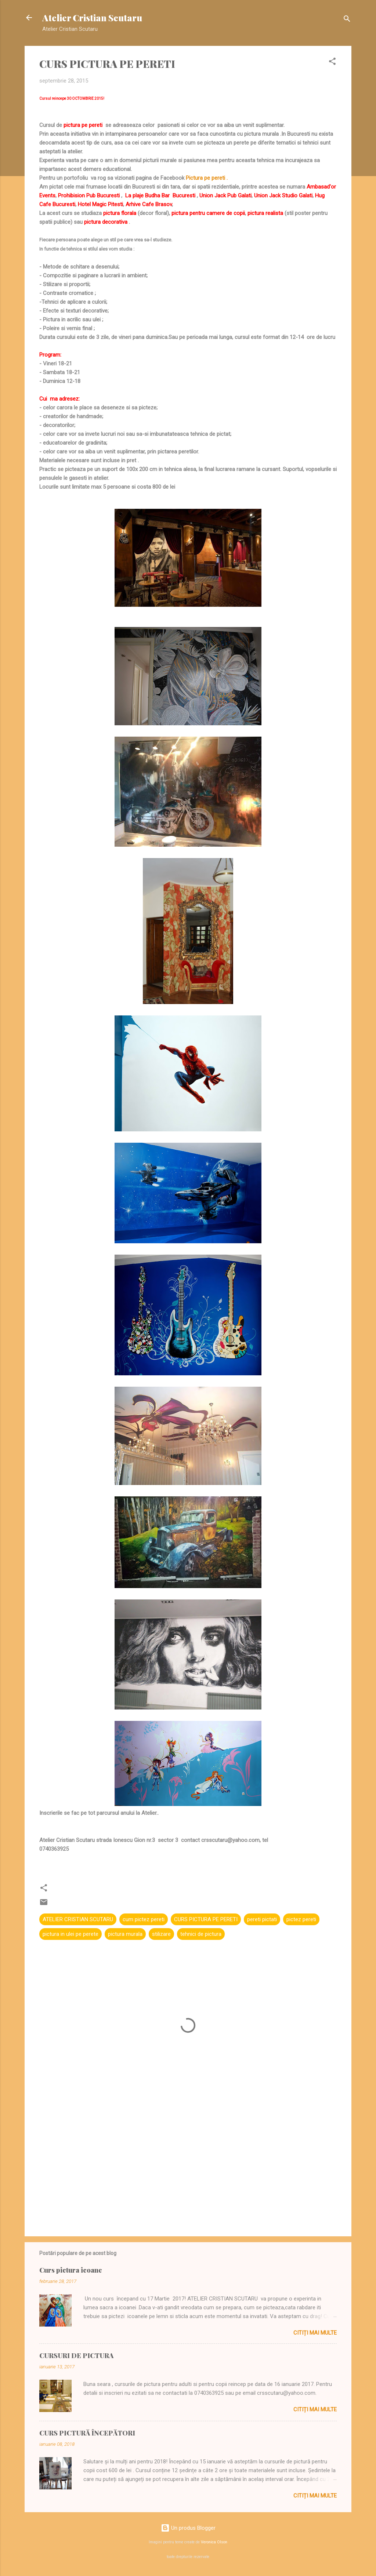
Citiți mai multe (315, 2332)
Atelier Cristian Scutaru (92, 17)
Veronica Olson (214, 2542)
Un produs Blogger (188, 2528)
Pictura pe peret (204, 178)
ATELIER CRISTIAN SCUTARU (78, 1919)
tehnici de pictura (200, 1934)
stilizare (161, 1934)
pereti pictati (262, 1919)
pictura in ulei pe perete (70, 1934)
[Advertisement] (188, 2168)
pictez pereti (301, 1919)
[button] (332, 62)
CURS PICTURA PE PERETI (206, 1919)
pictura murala (125, 1934)
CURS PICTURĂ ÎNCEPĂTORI (87, 2433)
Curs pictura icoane (70, 2270)
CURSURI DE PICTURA (76, 2355)
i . (226, 178)
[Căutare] (347, 20)
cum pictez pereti (143, 1919)
